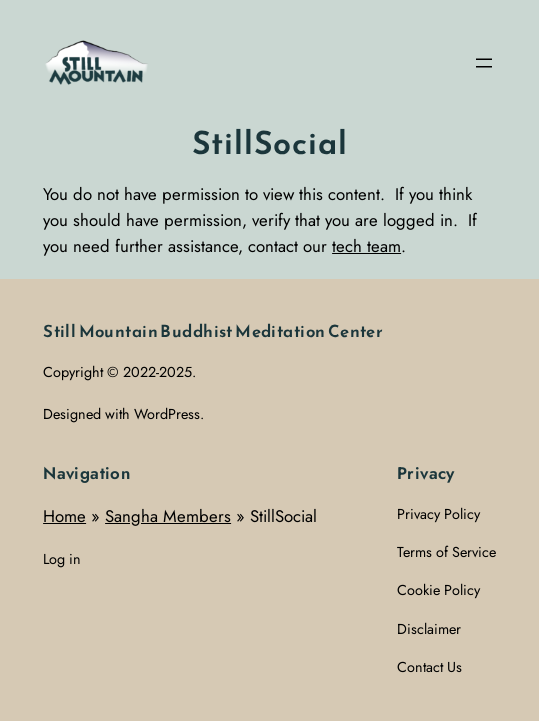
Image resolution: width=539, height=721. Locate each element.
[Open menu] (484, 63)
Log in (62, 559)
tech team (366, 246)
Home (64, 516)
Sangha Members (168, 516)
